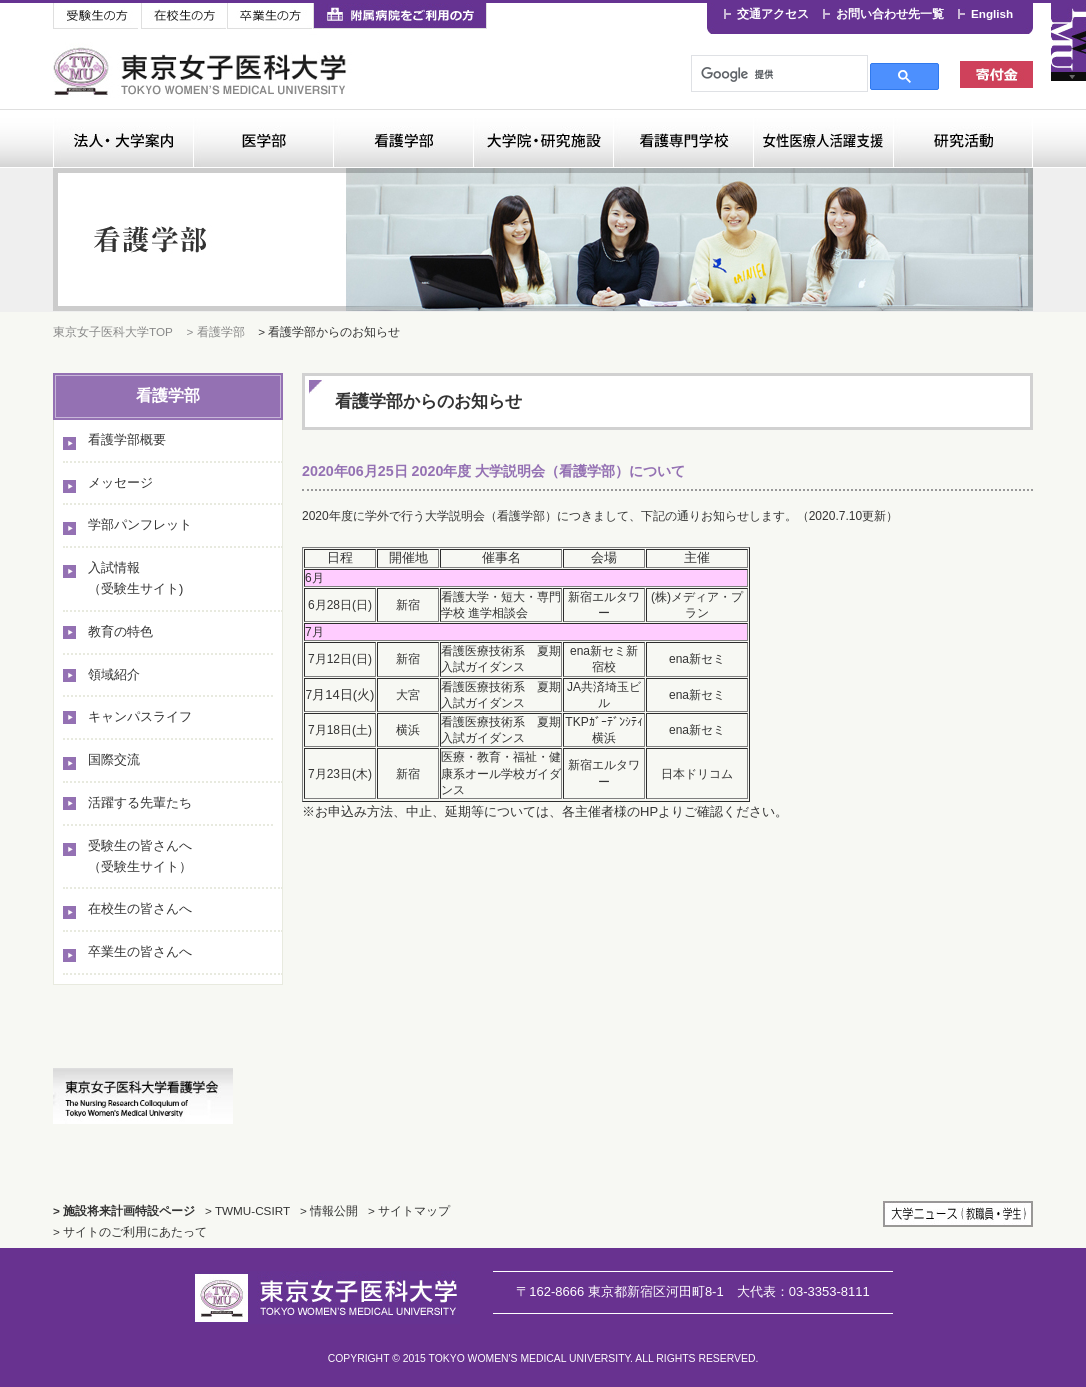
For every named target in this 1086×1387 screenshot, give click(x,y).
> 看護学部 (215, 331)
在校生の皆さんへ (140, 908)
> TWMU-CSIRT (247, 1210)
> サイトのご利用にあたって (130, 1231)
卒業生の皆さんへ (140, 951)
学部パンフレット (140, 524)
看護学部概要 (127, 439)
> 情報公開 (329, 1210)
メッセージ (120, 482)
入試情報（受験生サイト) (135, 578)
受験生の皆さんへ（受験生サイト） (140, 856)
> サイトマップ (409, 1210)
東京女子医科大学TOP (113, 331)
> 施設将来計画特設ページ (124, 1210)
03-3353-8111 (803, 1291)
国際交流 (114, 759)
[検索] (777, 74)
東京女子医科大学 (202, 71)
